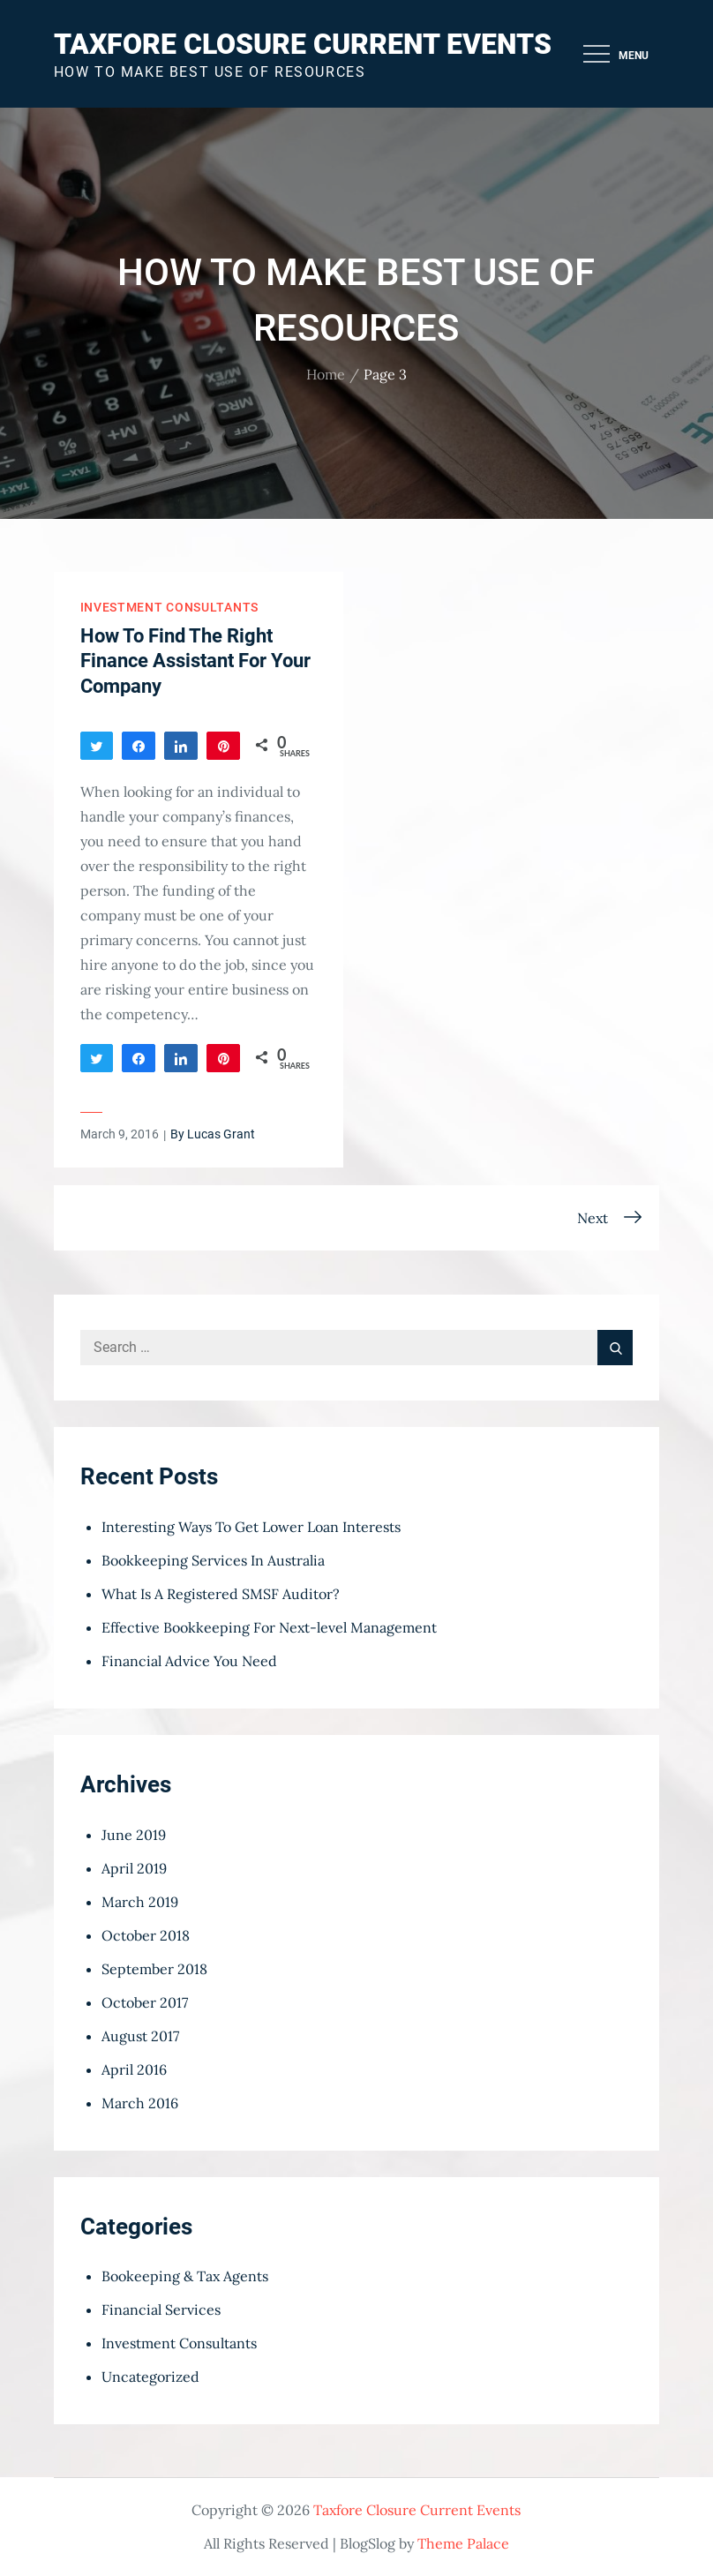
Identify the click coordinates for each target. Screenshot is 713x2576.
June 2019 (133, 1835)
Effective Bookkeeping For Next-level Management (269, 1627)
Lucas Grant (221, 1134)
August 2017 (140, 2036)
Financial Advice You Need (189, 1661)
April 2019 (134, 1868)
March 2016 (139, 2103)
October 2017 (144, 2002)
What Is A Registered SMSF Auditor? (220, 1594)
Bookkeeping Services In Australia (213, 1560)
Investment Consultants (169, 607)
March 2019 (139, 1902)
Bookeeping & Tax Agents (184, 2276)
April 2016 (134, 2069)
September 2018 (154, 1969)
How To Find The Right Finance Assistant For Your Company (195, 661)
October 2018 (145, 1935)
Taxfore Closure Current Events (303, 44)
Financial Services (161, 2309)
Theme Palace (463, 2543)
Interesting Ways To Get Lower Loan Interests (251, 1527)
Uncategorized (150, 2376)
